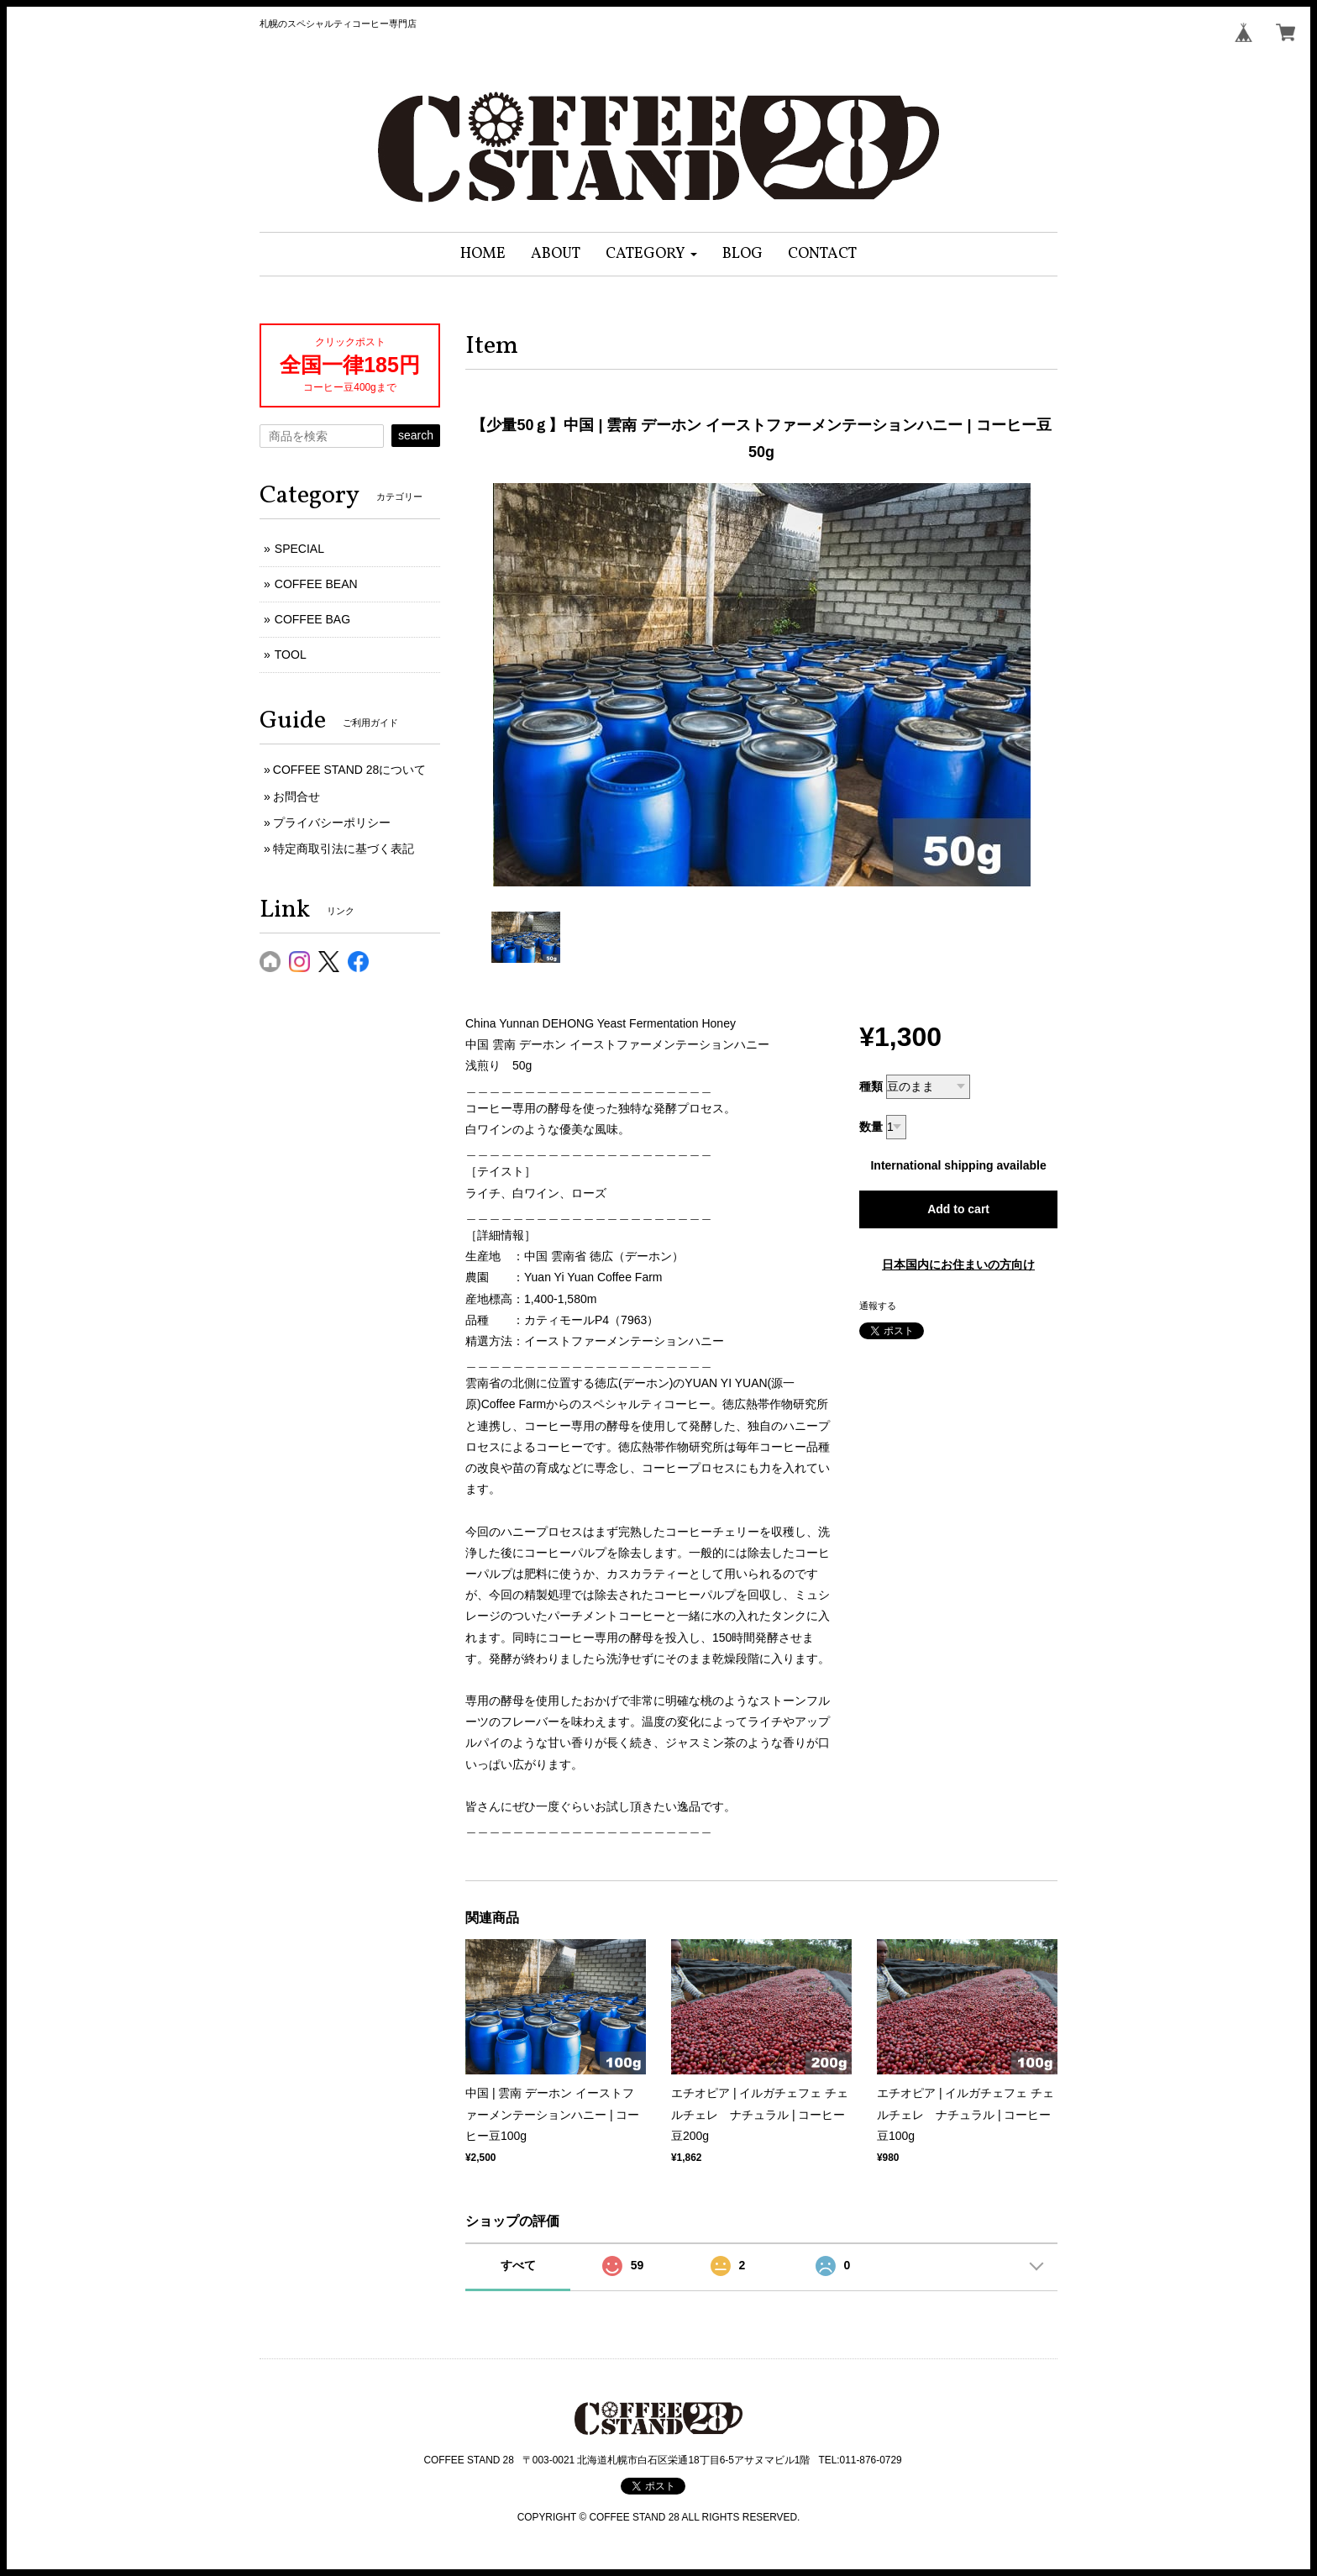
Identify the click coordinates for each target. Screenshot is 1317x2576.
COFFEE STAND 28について (350, 769)
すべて (518, 2265)
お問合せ (296, 796)
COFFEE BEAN (316, 584)
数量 (871, 1126)
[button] (651, 254)
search (415, 435)
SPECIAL (299, 548)
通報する (877, 1306)
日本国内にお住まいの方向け (958, 1264)
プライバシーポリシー (332, 822)
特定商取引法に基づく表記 (343, 848)
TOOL (291, 654)
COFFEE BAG (312, 619)
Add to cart (958, 1209)
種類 (871, 1086)
